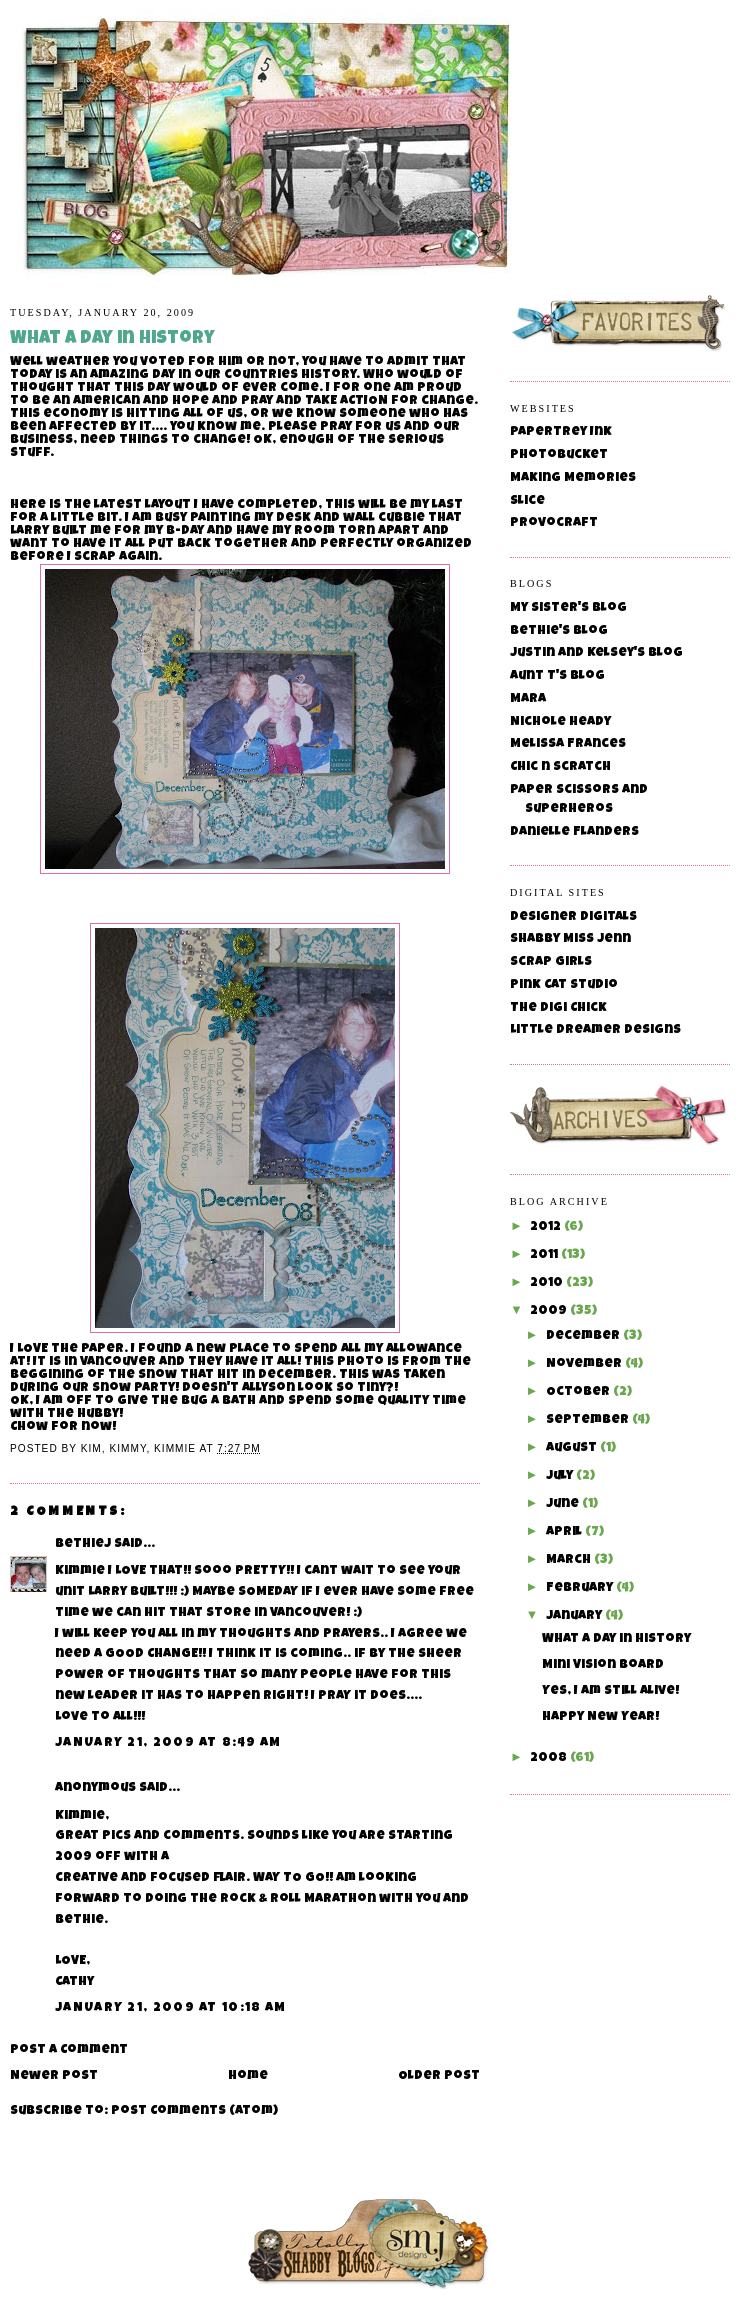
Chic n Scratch (560, 767)
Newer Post (54, 2076)
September (589, 1420)
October (579, 1392)
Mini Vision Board (603, 1665)
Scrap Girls (551, 962)
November (585, 1364)
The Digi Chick (558, 1008)
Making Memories (573, 478)
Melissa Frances (568, 744)
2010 (548, 1283)
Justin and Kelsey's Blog (596, 653)
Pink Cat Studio (564, 985)
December (584, 1336)
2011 (545, 1255)
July (561, 1476)
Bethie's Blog (559, 631)
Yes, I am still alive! (610, 1691)
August (573, 1448)
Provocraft (554, 523)
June (564, 1504)
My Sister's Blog (568, 608)
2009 (550, 1311)
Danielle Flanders (574, 832)
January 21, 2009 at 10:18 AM (170, 2008)
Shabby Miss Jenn (570, 939)
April (565, 1532)
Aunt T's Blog (557, 676)
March (570, 1560)
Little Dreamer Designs (595, 1030)
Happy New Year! (600, 1717)
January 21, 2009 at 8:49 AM (168, 1743)
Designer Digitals (573, 917)
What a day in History (616, 1639)
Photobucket (559, 455)
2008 (550, 1758)
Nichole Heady (560, 722)
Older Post (439, 2076)
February (581, 1588)
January (575, 1616)
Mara (528, 699)
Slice (527, 501)
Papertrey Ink (561, 432)
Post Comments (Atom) (194, 2111)
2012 (547, 1227)
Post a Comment (69, 2050)
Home (248, 2076)
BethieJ (83, 1544)
